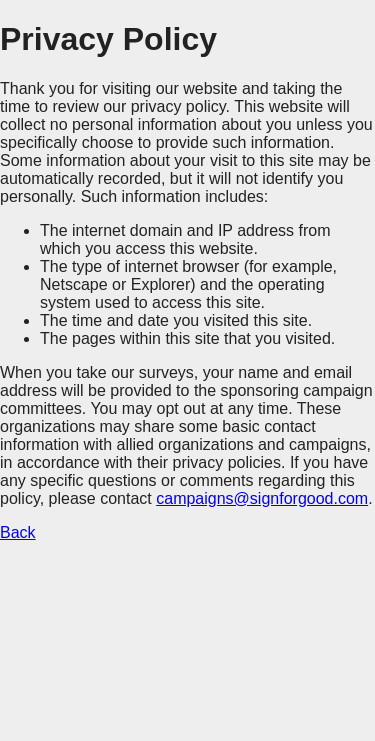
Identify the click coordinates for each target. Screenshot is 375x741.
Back (18, 532)
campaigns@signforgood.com (262, 498)
